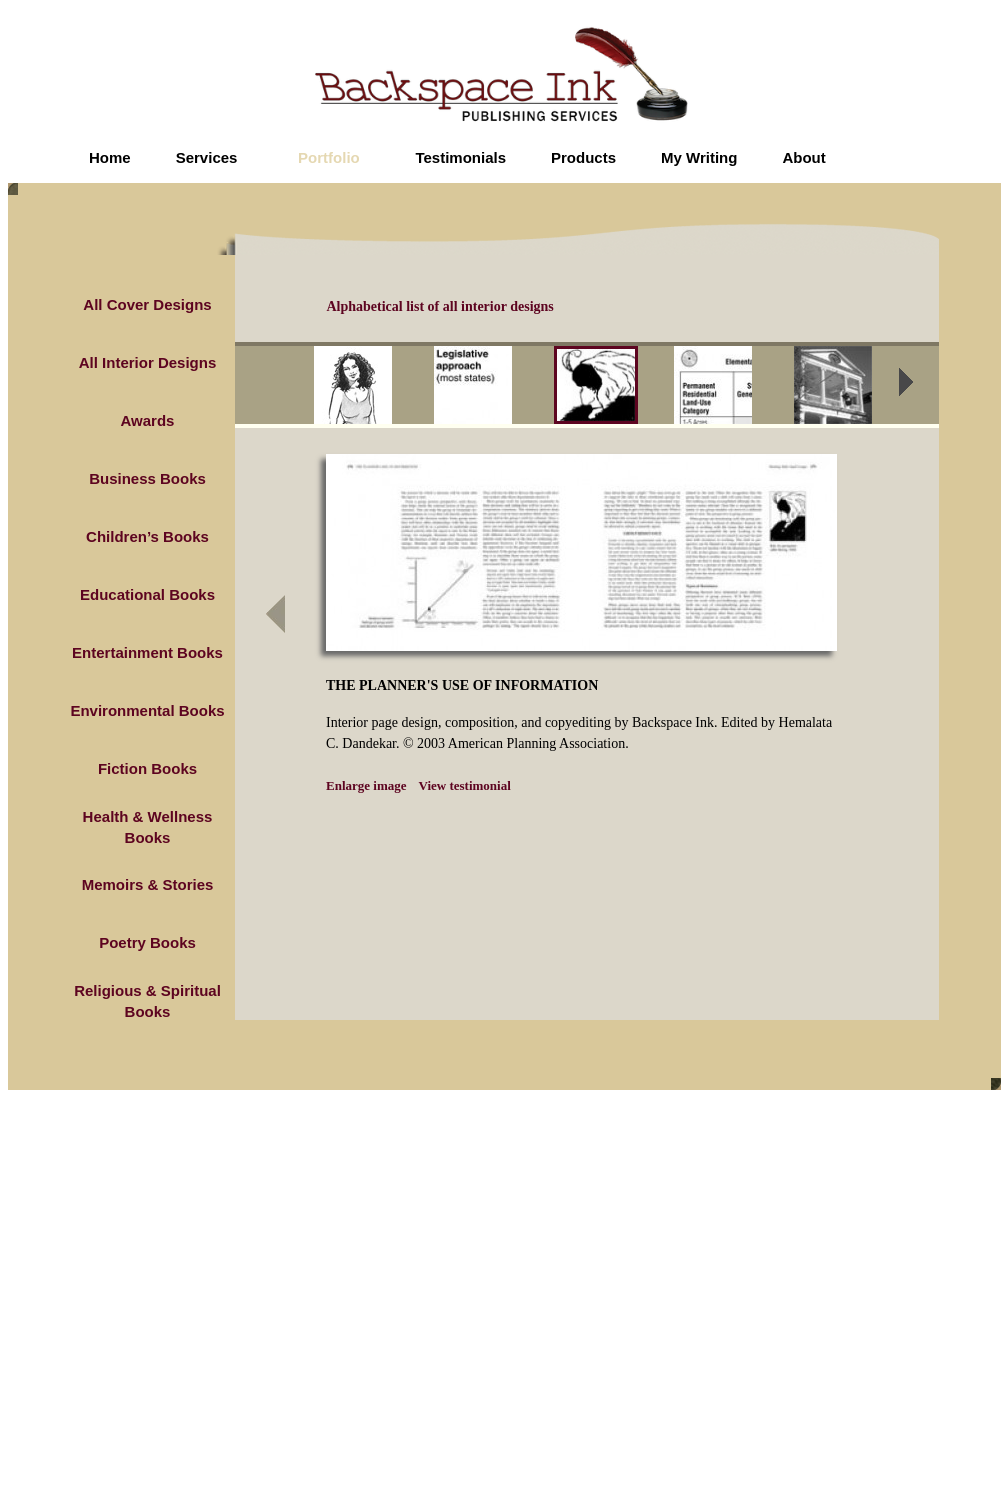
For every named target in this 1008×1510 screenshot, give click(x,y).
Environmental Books (147, 710)
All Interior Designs (148, 362)
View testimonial (465, 785)
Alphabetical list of (440, 306)
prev (300, 388)
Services (207, 157)
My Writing (699, 157)
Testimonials (460, 157)
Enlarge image (366, 785)
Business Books (147, 478)
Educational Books (147, 594)
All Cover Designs (147, 304)
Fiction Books (147, 768)
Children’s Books (147, 536)
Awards (148, 420)
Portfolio (329, 157)
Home (110, 157)
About (803, 157)
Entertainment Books (147, 652)
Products (583, 157)
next (919, 388)
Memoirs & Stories (148, 884)
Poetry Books (147, 942)
